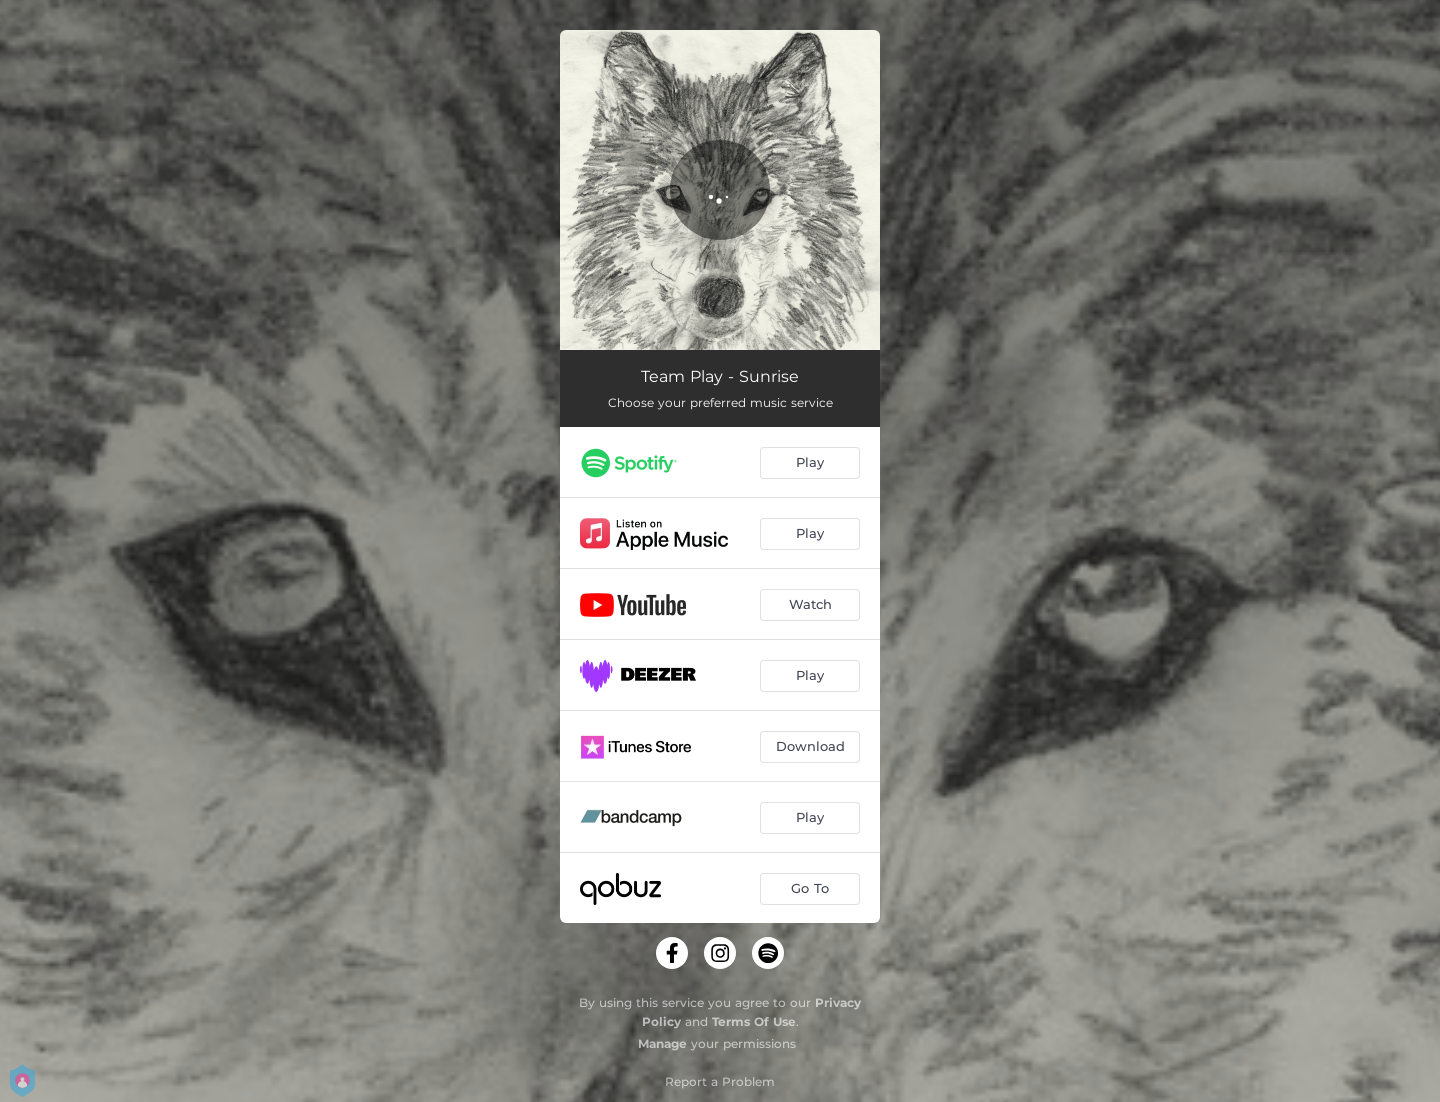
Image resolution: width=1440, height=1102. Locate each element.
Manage (662, 1043)
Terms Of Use (754, 1021)
